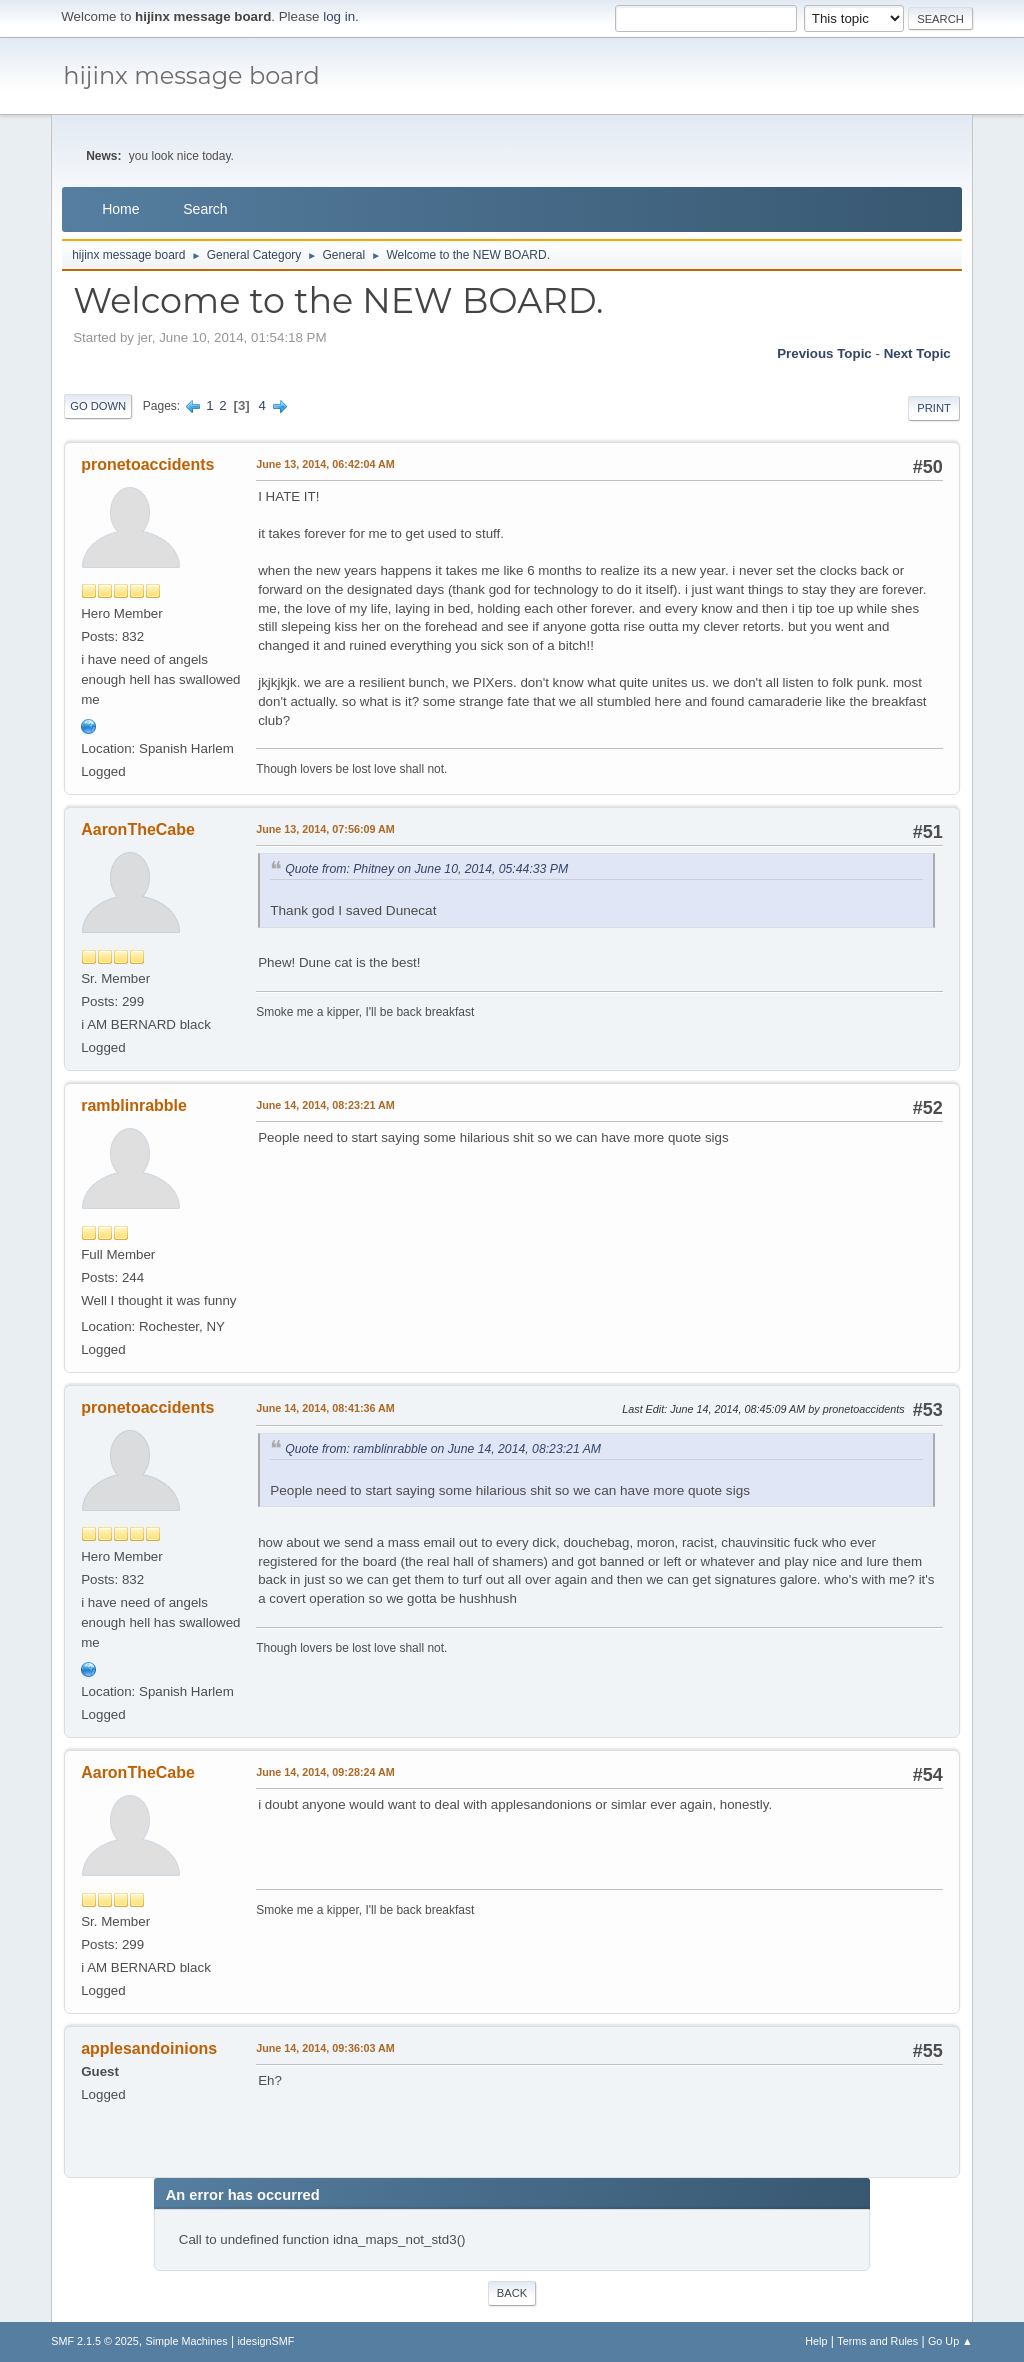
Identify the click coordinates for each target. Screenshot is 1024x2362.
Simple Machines (187, 2341)
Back (512, 2293)
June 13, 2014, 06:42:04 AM (325, 464)
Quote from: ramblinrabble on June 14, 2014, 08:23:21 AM (443, 1449)
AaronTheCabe (138, 829)
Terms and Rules (877, 2341)
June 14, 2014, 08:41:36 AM (325, 1408)
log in (339, 16)
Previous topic (824, 353)
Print (934, 408)
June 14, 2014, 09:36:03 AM (325, 2048)
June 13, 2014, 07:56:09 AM (325, 829)
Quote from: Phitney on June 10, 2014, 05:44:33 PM (426, 869)
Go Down (98, 406)
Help (816, 2341)
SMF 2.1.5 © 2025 (95, 2341)
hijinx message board (191, 75)
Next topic (917, 353)
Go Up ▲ (950, 2341)
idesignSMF (265, 2341)
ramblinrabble (134, 1105)
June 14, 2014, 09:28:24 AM (325, 1772)
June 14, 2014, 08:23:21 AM (325, 1105)
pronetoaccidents (147, 464)
